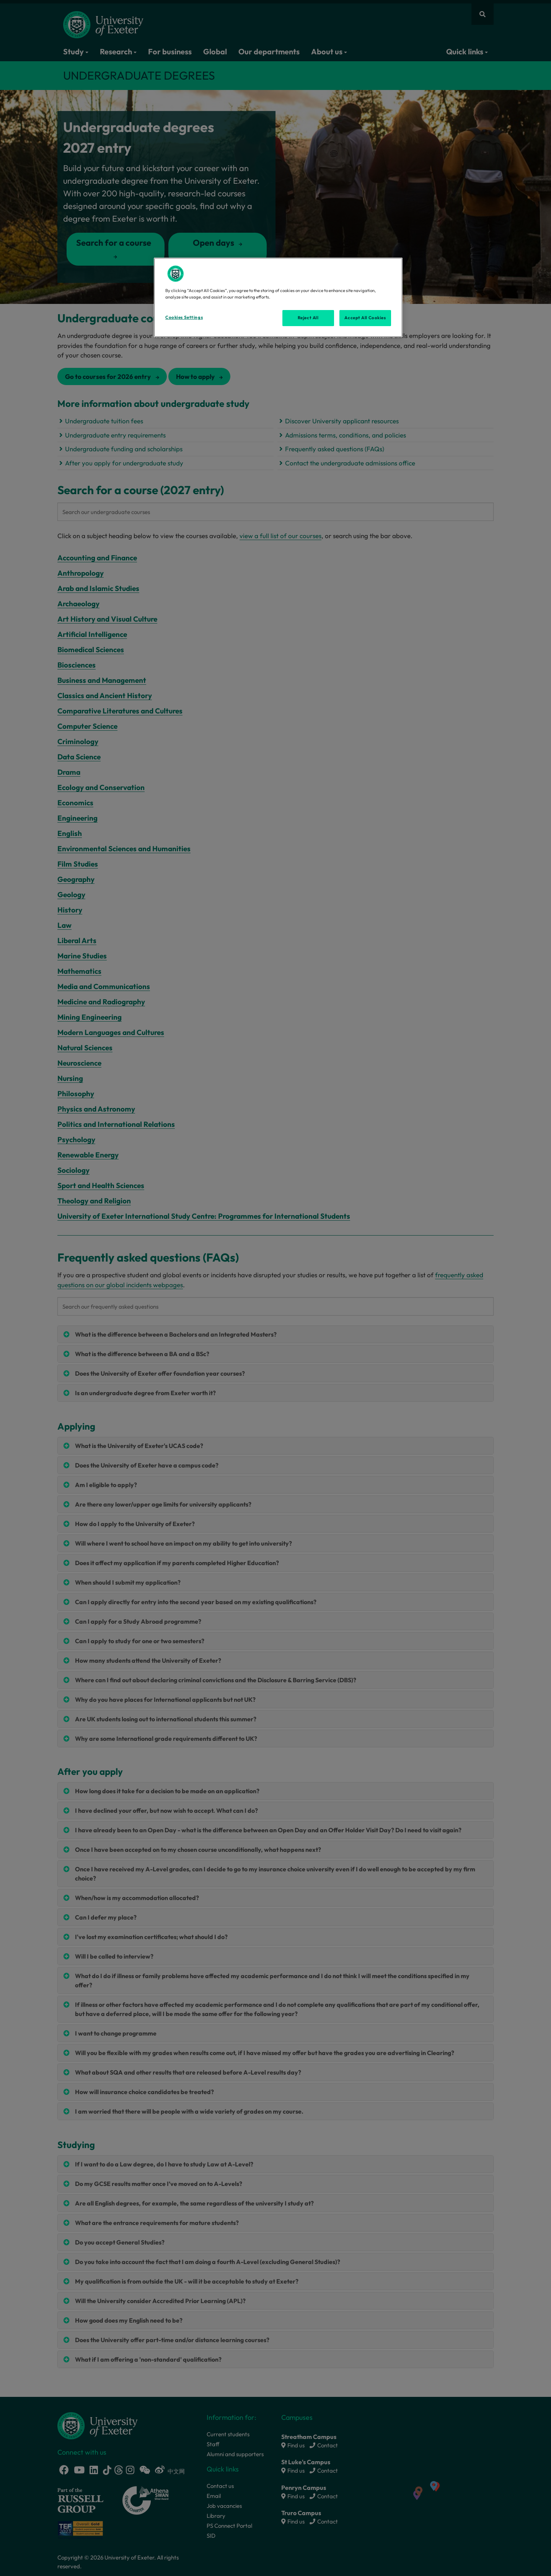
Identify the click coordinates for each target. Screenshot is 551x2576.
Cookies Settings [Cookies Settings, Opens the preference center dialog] (184, 317)
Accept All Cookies (365, 317)
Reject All (308, 317)
